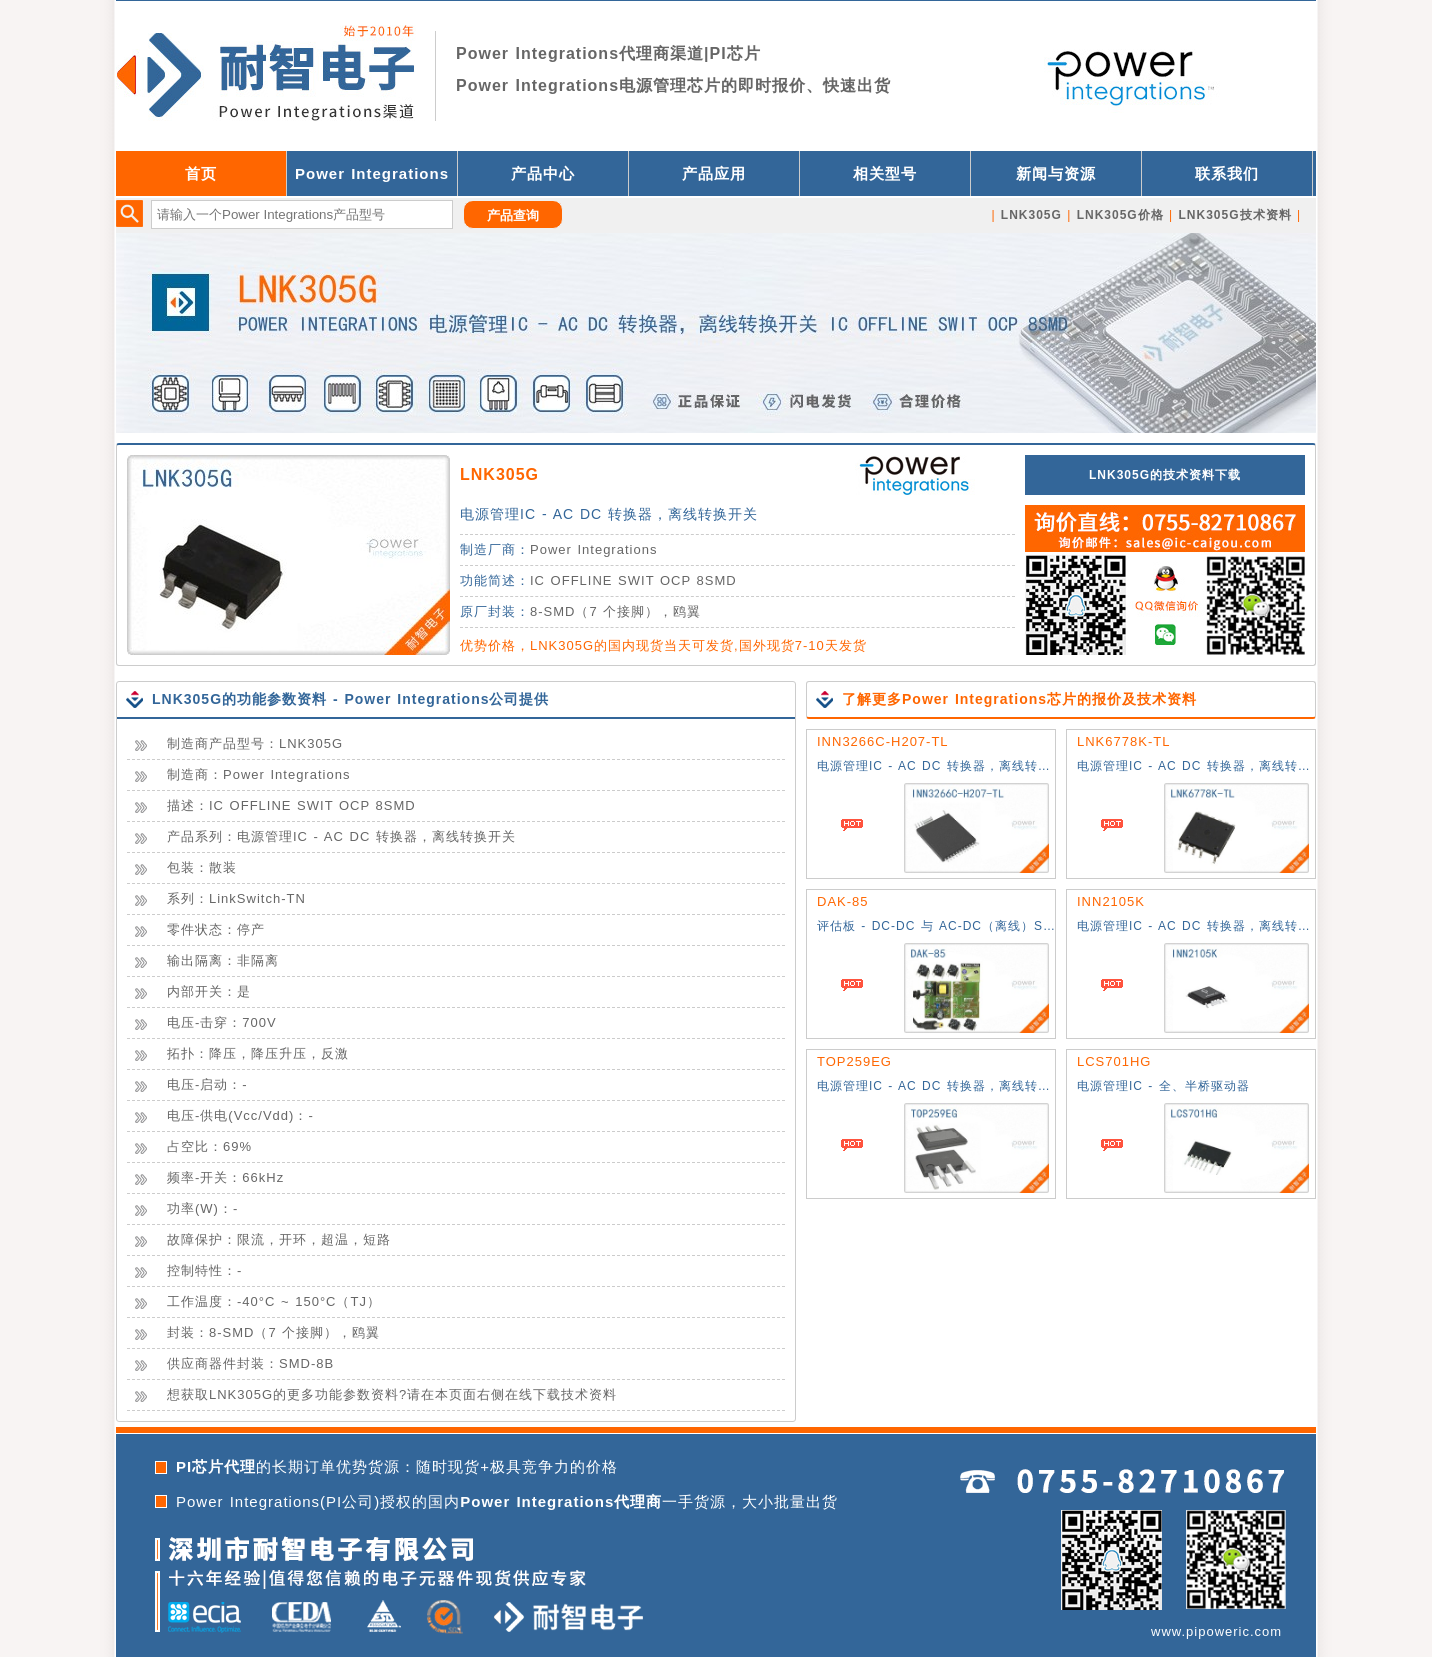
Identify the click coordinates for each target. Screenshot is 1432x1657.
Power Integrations (372, 173)
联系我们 (1227, 173)
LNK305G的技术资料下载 (1165, 475)
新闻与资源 (1056, 173)
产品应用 (714, 173)
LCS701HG (1114, 1061)
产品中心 (543, 173)
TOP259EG (854, 1061)
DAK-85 (843, 901)
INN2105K (1111, 901)
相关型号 (885, 173)
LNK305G (499, 474)
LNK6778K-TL (1123, 741)
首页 (201, 173)
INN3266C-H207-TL (883, 741)
